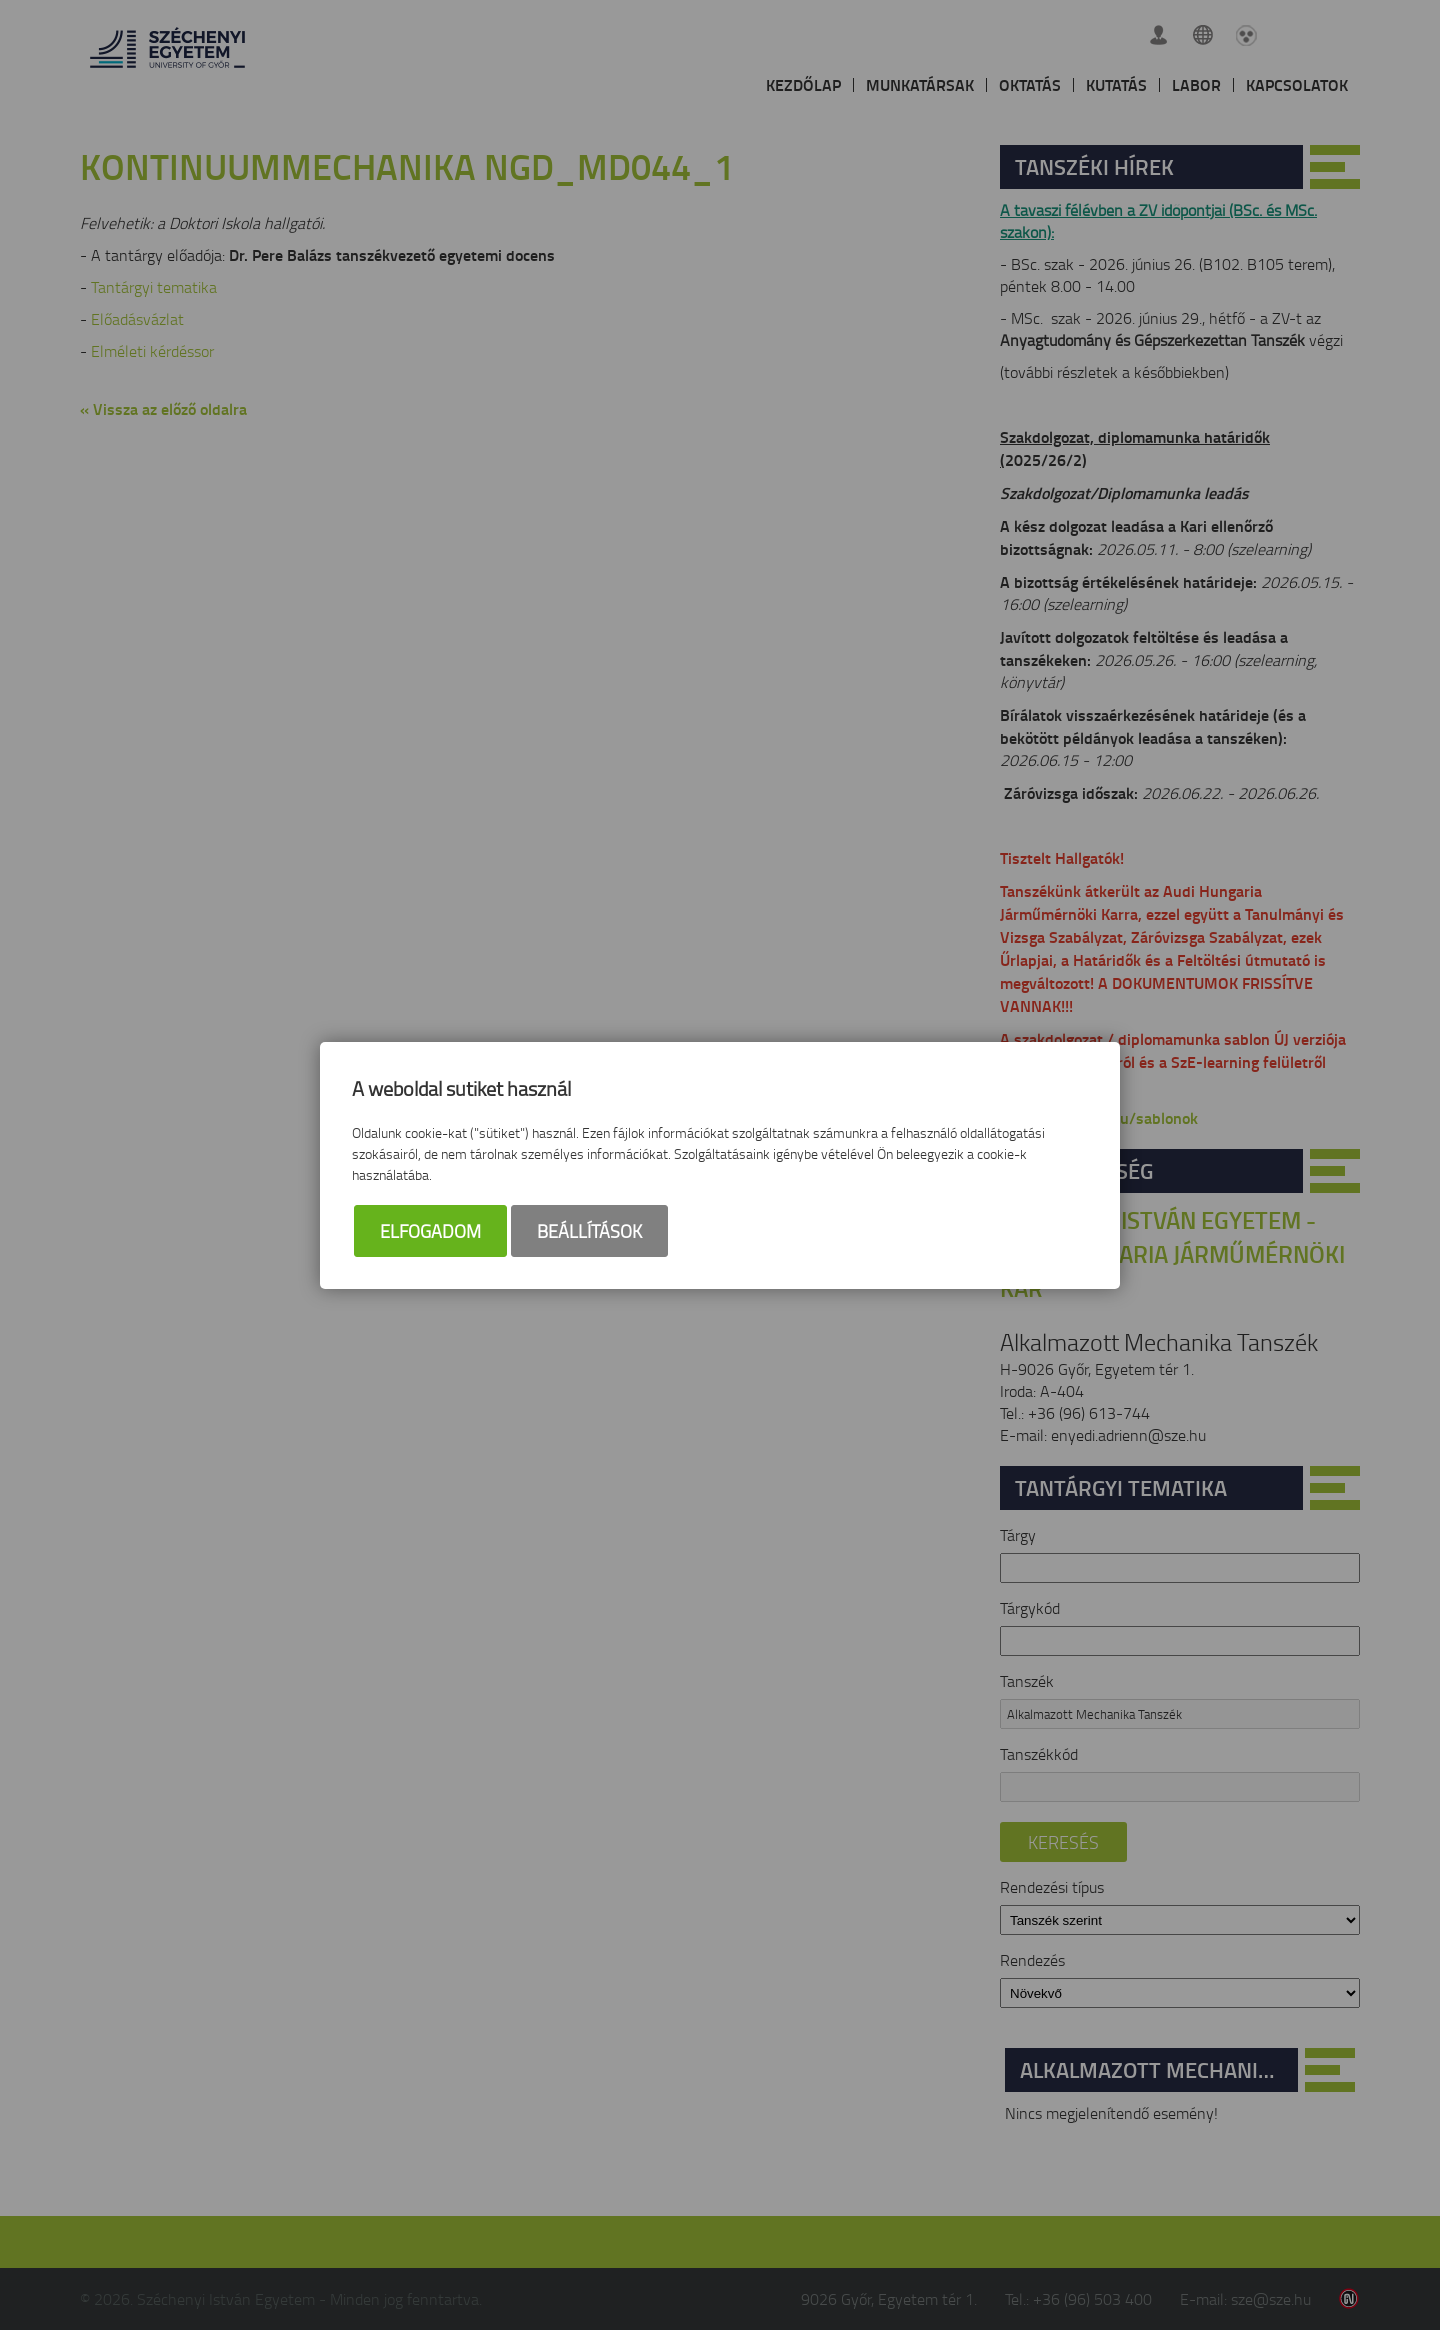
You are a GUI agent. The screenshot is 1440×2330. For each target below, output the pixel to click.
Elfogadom (430, 1231)
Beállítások (589, 1231)
